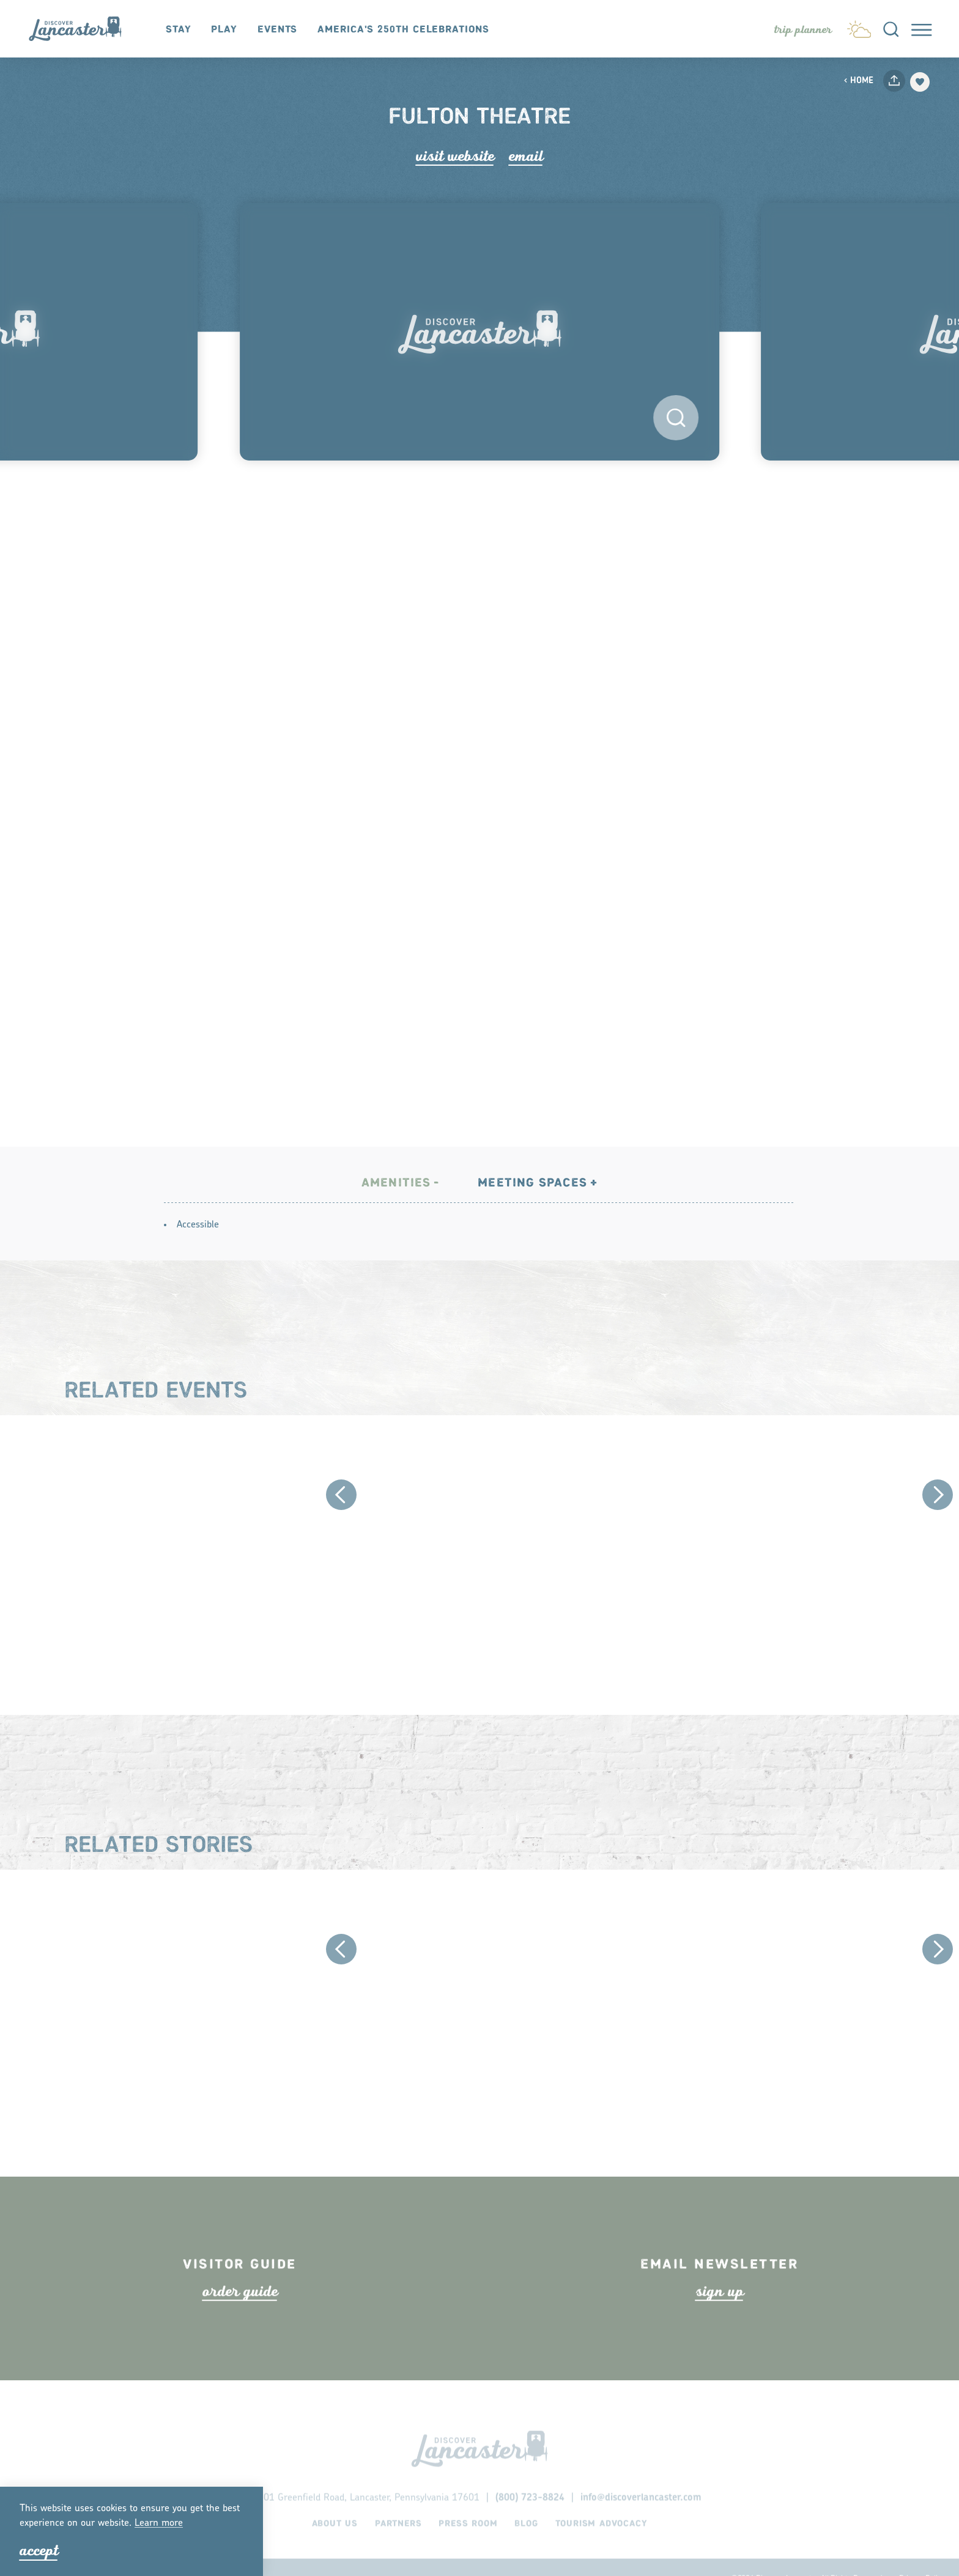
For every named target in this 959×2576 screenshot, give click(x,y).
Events (277, 29)
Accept (39, 2550)
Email (526, 156)
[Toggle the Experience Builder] (803, 30)
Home (858, 81)
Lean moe (159, 2523)
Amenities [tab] (396, 1217)
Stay (178, 29)
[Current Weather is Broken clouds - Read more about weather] (859, 26)
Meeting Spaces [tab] (532, 1217)
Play (224, 29)
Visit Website (455, 156)
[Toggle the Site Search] (891, 28)
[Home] (81, 29)
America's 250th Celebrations (403, 29)
